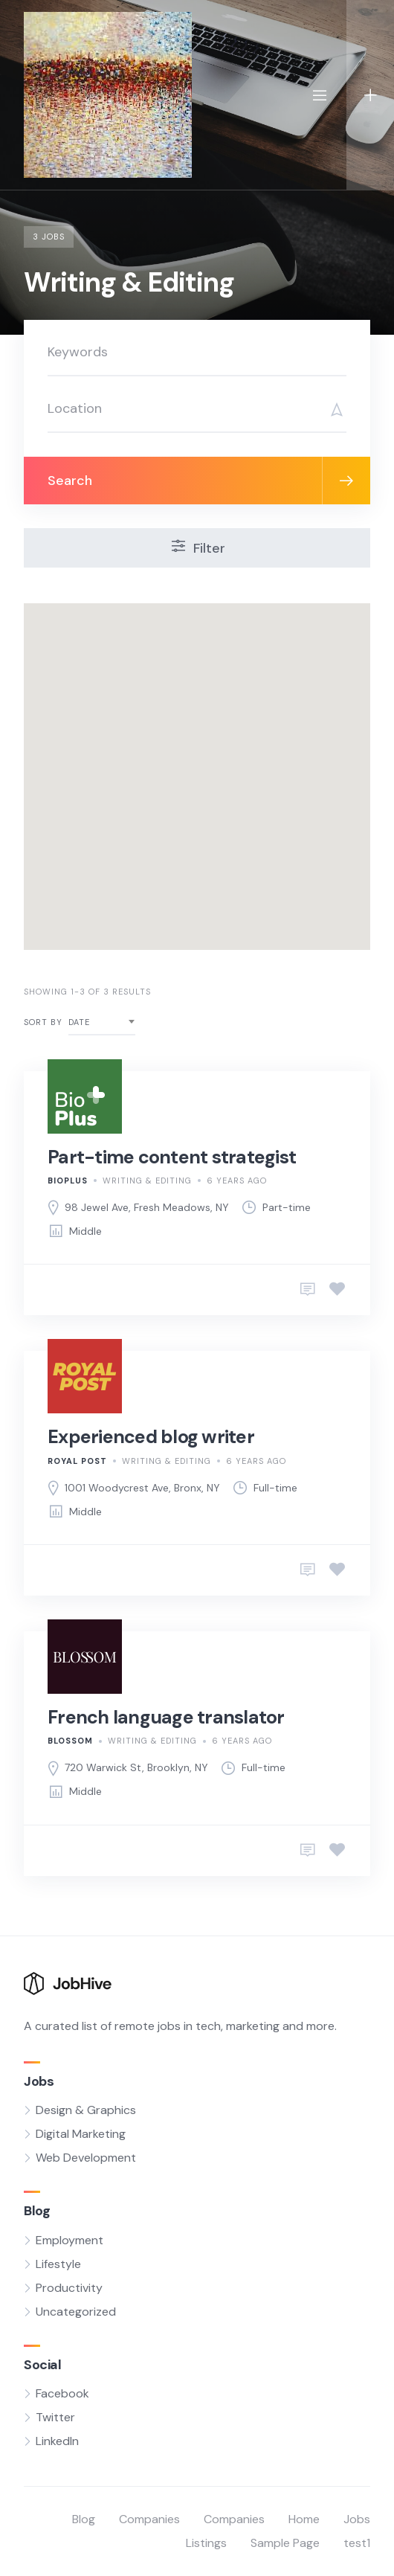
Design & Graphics (86, 2110)
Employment (69, 2240)
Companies (149, 2519)
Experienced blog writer (151, 1436)
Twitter (55, 2417)
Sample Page (285, 2543)
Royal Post (77, 1461)
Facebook (62, 2393)
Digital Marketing (81, 2134)
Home (304, 2519)
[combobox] (101, 1022)
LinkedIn (57, 2441)
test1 (356, 2543)
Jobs (356, 2519)
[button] (265, 788)
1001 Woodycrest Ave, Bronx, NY (142, 1487)
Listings (206, 2543)
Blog (83, 2519)
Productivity (69, 2288)
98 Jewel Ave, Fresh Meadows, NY (147, 1207)
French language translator (166, 1717)
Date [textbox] (79, 1022)
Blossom (70, 1740)
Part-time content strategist (172, 1157)
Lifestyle (58, 2264)
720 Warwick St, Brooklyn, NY (136, 1767)
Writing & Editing (147, 1180)
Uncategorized (76, 2311)
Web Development (86, 2157)
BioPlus (68, 1180)
